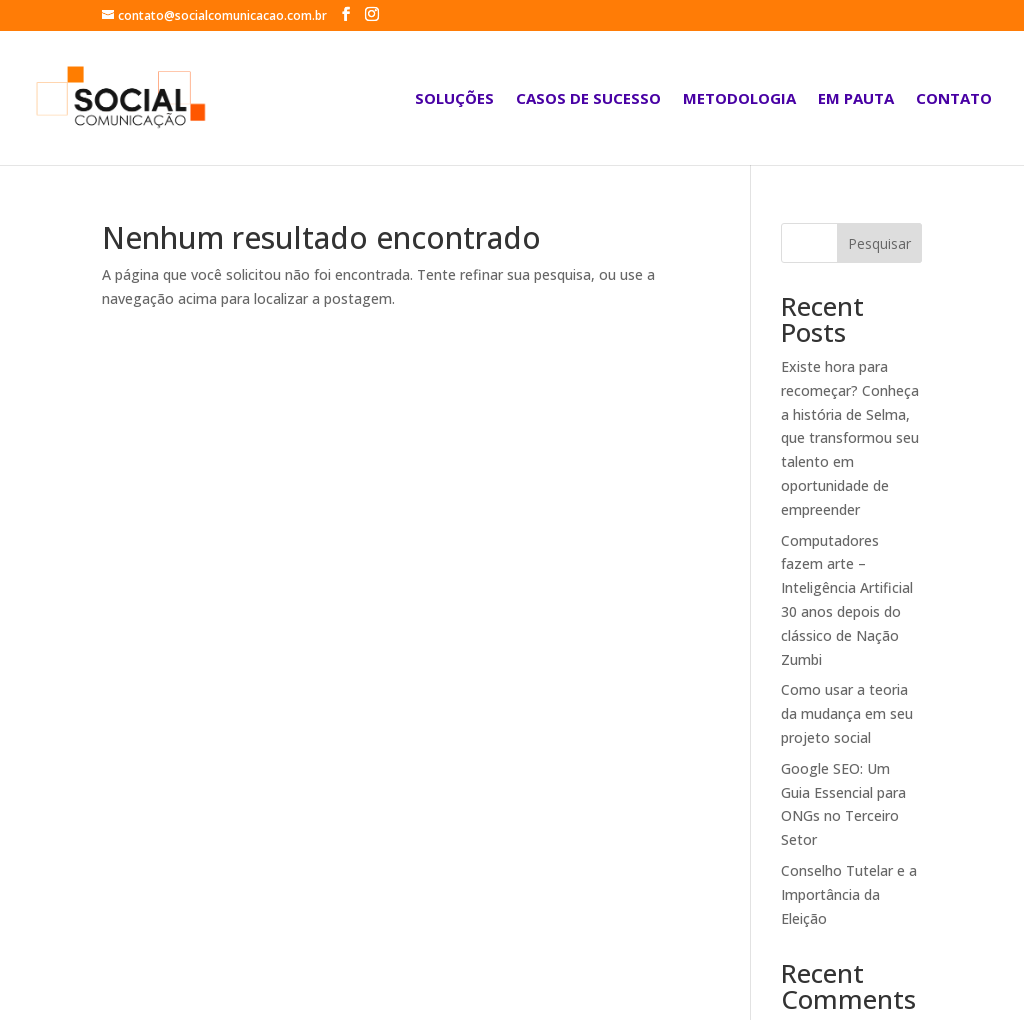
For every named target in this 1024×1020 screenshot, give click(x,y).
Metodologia (739, 99)
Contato (954, 99)
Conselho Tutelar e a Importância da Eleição (849, 894)
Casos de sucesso (588, 99)
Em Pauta (856, 99)
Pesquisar (879, 243)
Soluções (454, 99)
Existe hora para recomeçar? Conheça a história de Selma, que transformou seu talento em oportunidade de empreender (850, 438)
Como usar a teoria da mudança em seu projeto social (847, 713)
